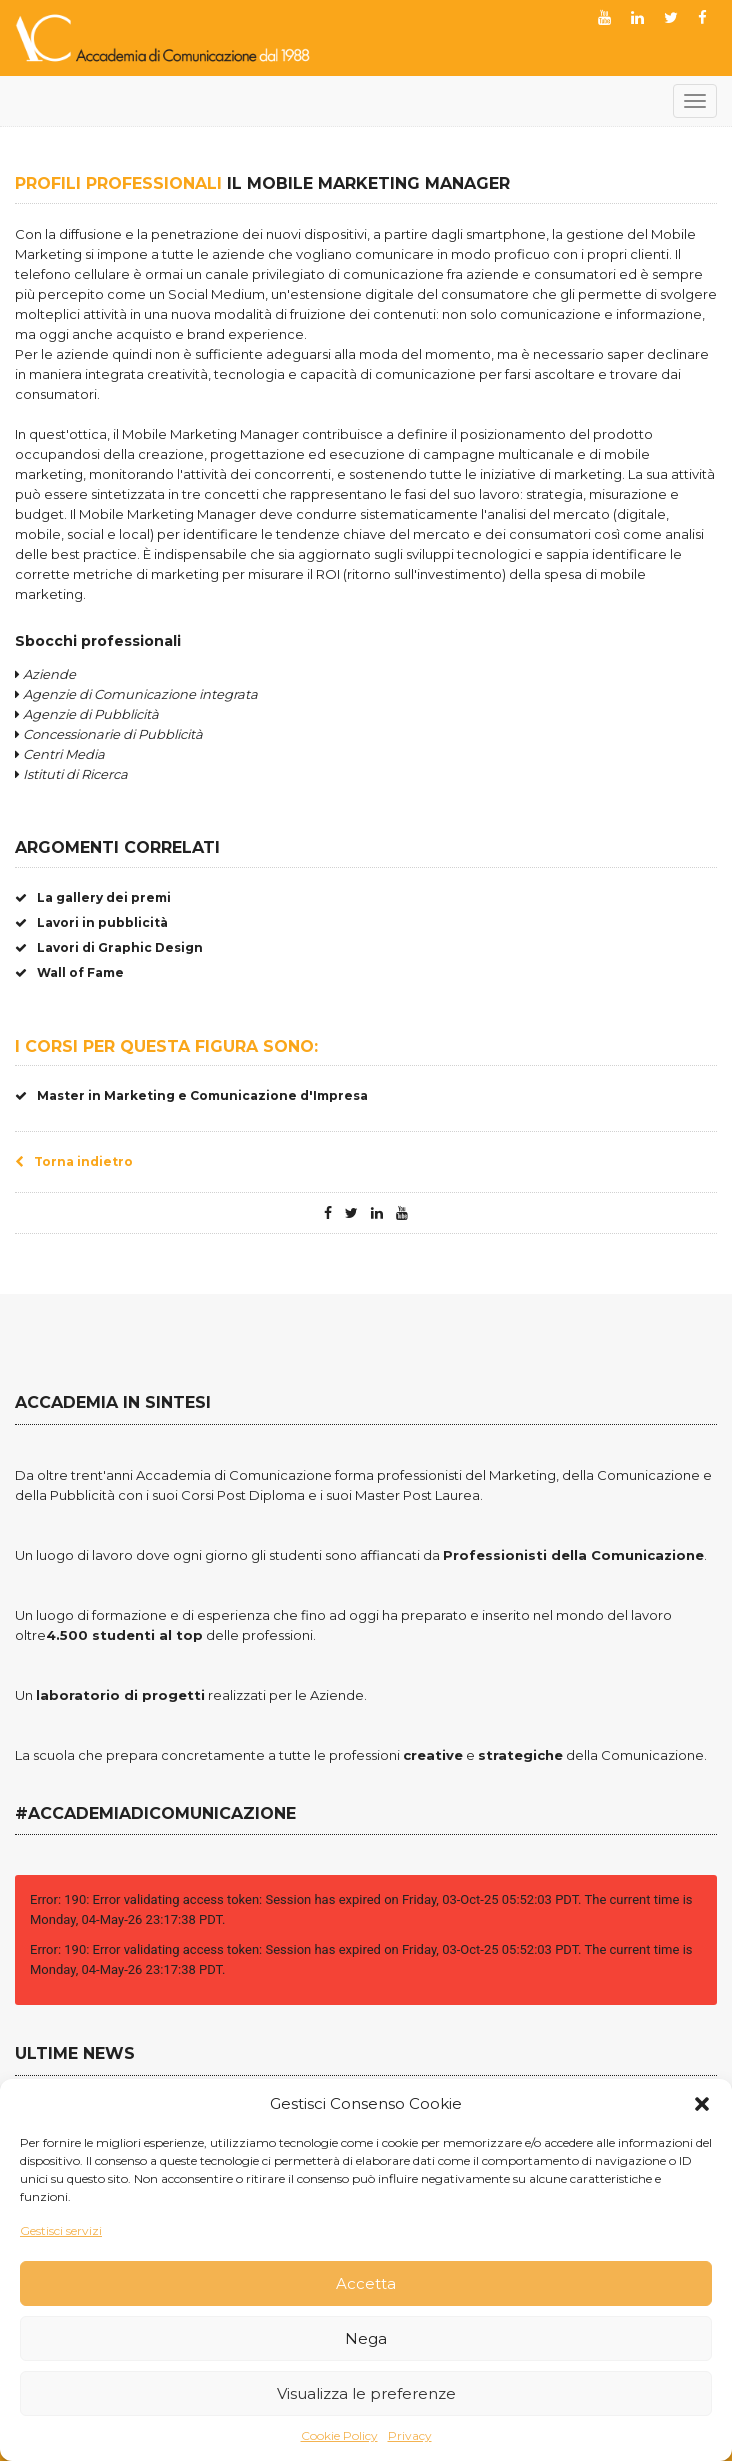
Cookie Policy (339, 2435)
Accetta (366, 2283)
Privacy (410, 2435)
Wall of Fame (69, 972)
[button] (702, 2104)
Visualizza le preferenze (366, 2393)
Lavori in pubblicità (91, 922)
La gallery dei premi (93, 897)
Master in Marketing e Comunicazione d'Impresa (191, 1095)
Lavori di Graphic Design (109, 947)
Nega (366, 2338)
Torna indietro (74, 1161)
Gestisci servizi (61, 2230)
